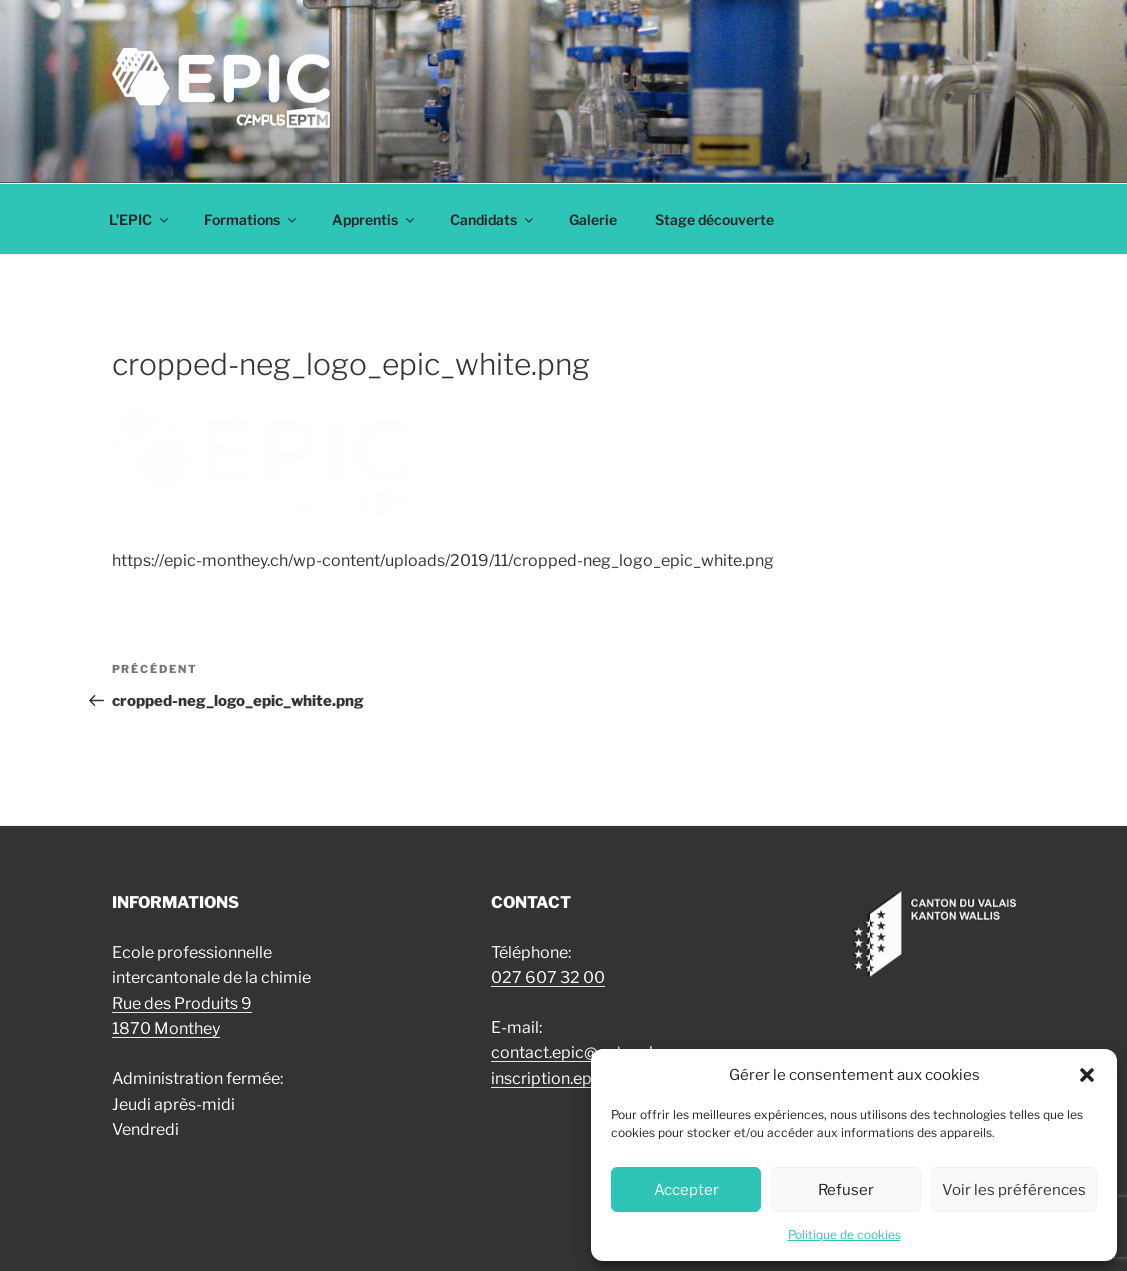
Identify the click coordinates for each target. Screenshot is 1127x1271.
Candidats (493, 219)
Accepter (686, 1190)
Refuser (846, 1190)
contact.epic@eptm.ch (574, 1052)
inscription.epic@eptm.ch (585, 1078)
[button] (1087, 1075)
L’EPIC (140, 219)
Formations (251, 219)
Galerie (593, 219)
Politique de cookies (844, 1234)
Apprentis (374, 219)
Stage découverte (714, 219)
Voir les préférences (1014, 1190)
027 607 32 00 (548, 977)
